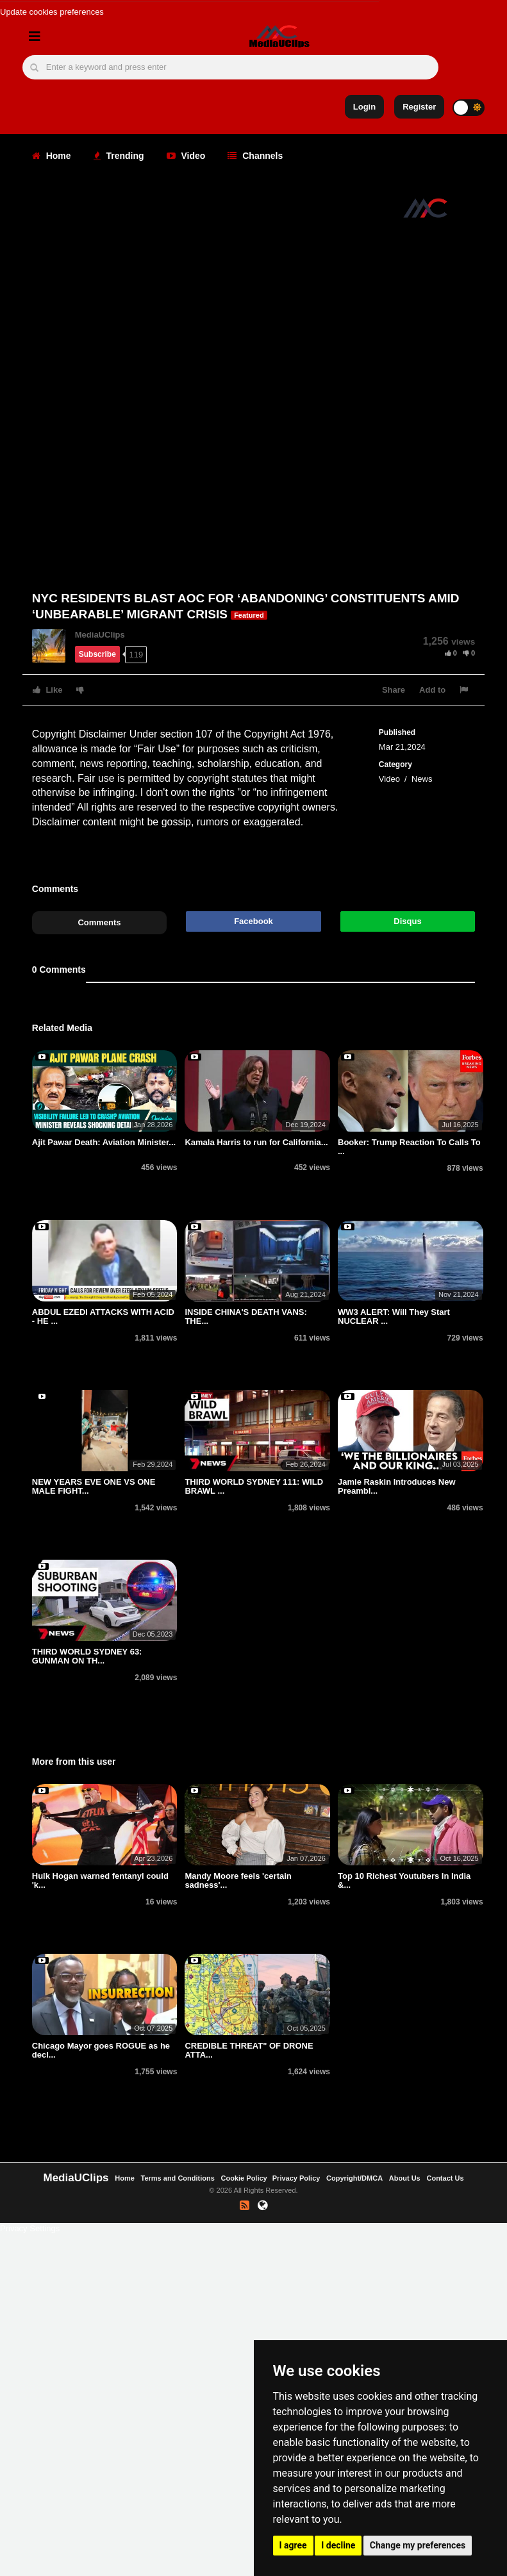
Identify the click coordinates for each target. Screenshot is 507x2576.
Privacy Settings (30, 2228)
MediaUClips (100, 635)
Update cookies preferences (52, 12)
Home (51, 156)
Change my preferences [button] (417, 2545)
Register (419, 106)
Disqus (407, 921)
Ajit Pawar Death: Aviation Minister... (104, 1142)
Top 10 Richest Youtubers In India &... (404, 1880)
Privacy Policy (296, 2178)
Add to (432, 690)
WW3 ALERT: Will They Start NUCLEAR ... (394, 1316)
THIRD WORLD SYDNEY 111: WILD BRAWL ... (254, 1486)
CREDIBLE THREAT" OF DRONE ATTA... (249, 2050)
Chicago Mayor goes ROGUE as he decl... (101, 2050)
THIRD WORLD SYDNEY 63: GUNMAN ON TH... (87, 1656)
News (422, 779)
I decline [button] (338, 2545)
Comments (99, 922)
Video (186, 156)
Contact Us (444, 2178)
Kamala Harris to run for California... (256, 1142)
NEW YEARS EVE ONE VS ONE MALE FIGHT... (94, 1486)
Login (364, 106)
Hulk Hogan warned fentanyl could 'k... (100, 1880)
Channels (255, 156)
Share (393, 690)
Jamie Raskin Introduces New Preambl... (397, 1486)
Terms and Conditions (178, 2178)
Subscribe (97, 654)
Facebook (253, 921)
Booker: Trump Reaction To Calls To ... (409, 1146)
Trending (119, 156)
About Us (404, 2178)
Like (48, 690)
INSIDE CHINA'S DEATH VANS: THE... (245, 1316)
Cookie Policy (245, 2178)
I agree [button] (293, 2545)
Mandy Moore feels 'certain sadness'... (238, 1880)
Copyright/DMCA (354, 2178)
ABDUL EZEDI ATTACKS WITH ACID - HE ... (103, 1316)
